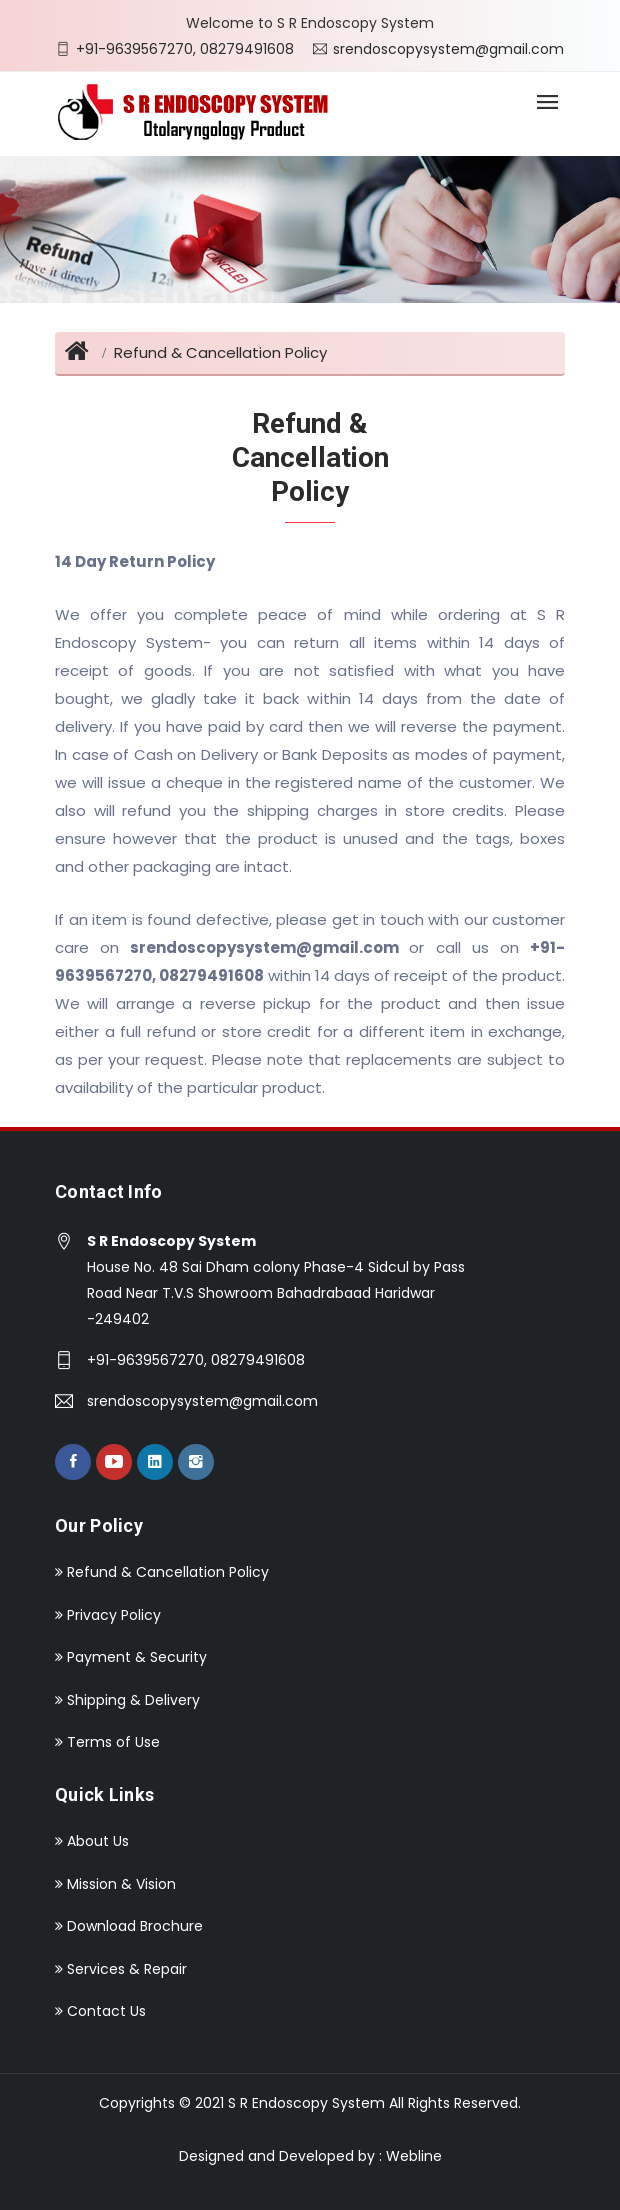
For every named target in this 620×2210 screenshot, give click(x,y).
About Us (92, 1841)
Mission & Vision (115, 1884)
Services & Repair (121, 1969)
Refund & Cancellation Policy (220, 352)
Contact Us (100, 2011)
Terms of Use (107, 1742)
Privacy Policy (108, 1615)
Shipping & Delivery (127, 1700)
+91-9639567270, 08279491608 (185, 48)
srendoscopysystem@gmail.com (448, 48)
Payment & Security (131, 1657)
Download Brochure (129, 1926)
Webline (414, 2156)
